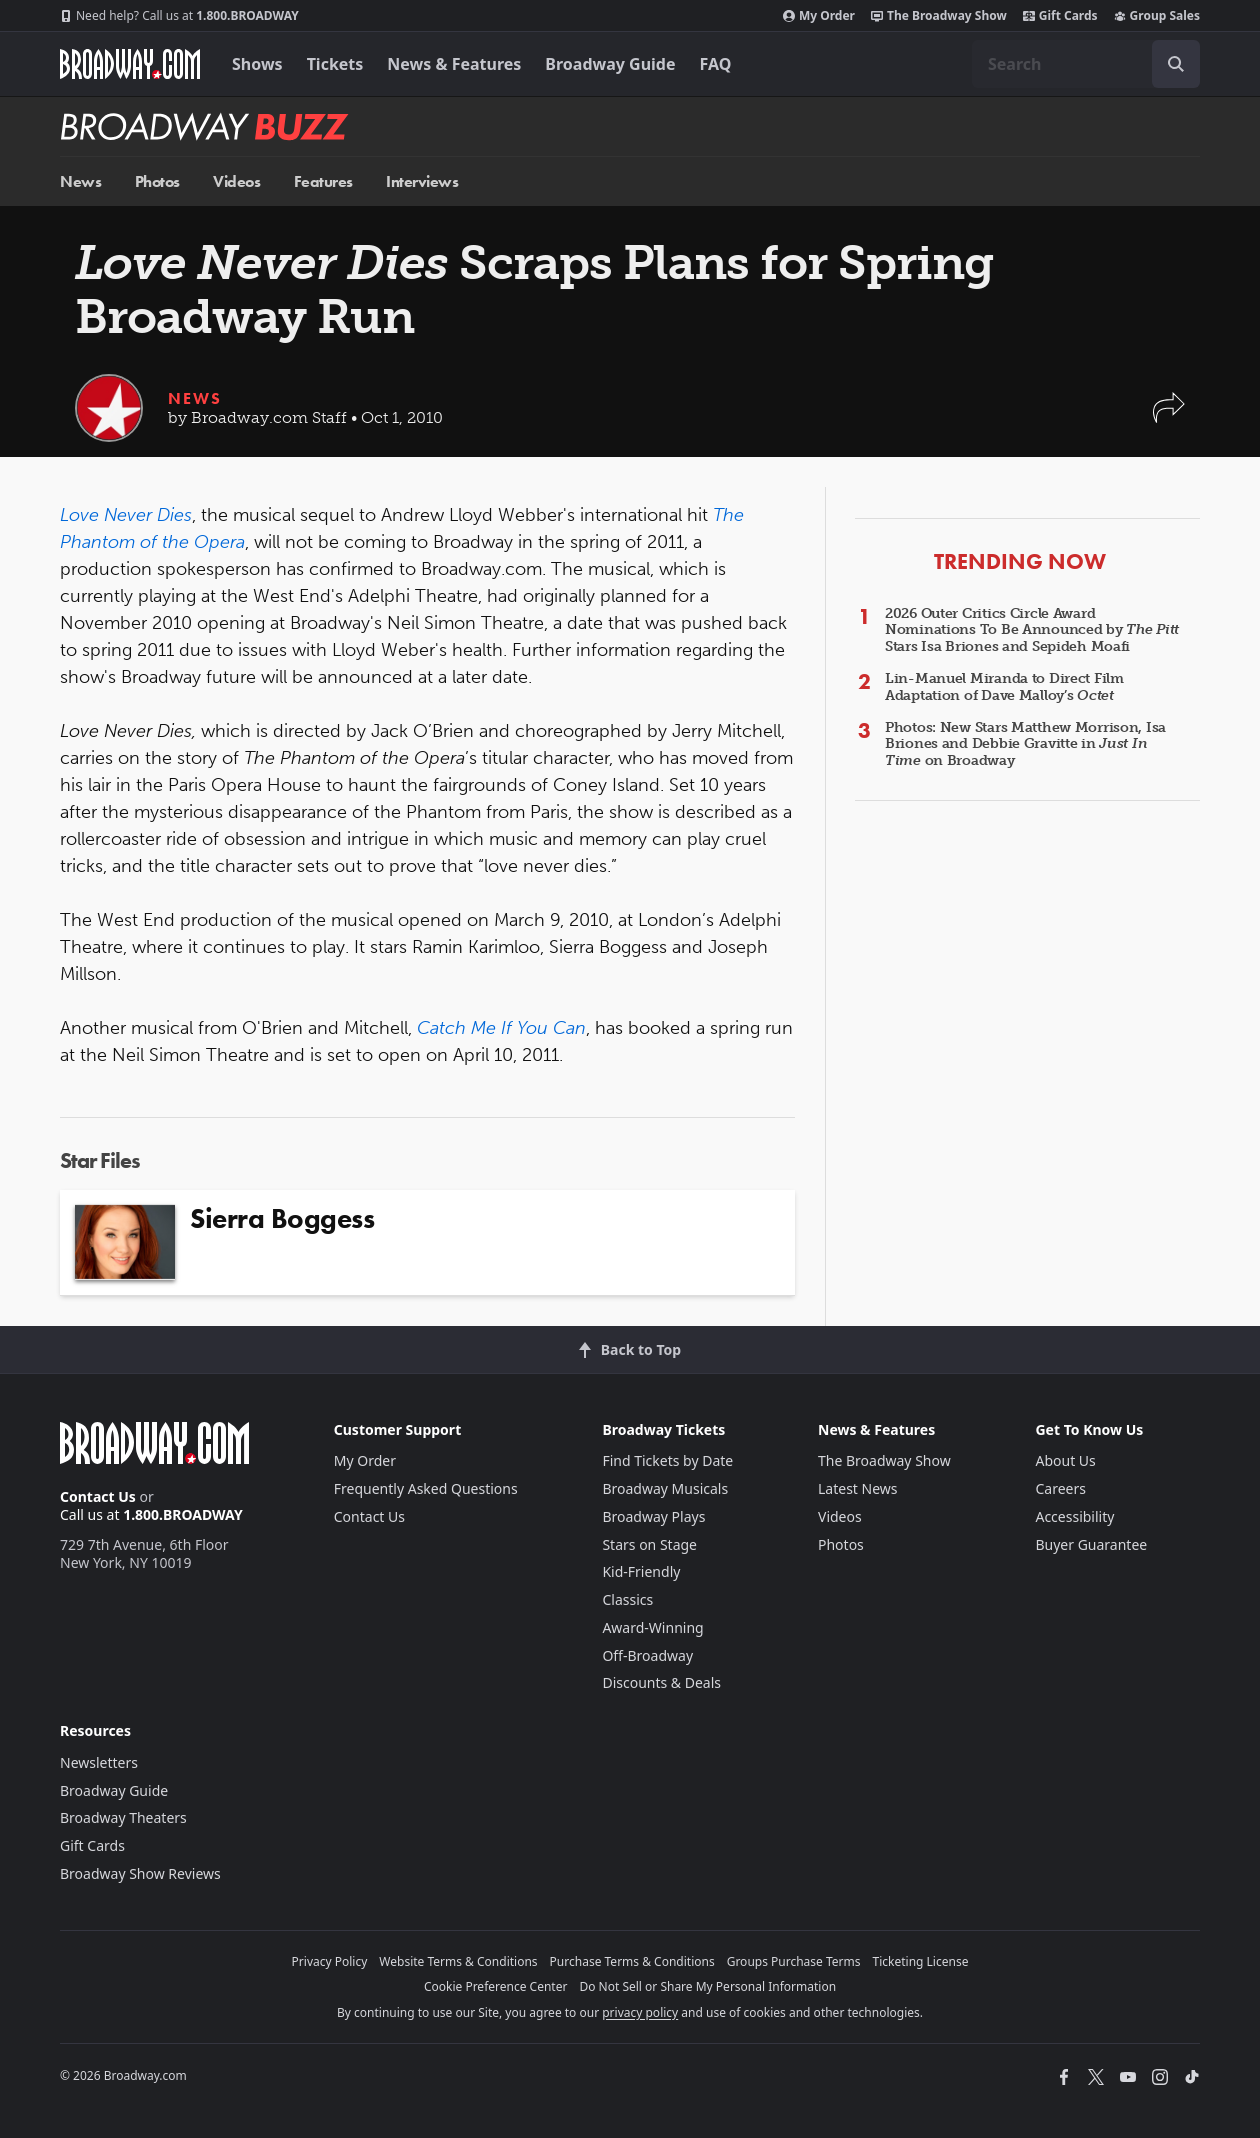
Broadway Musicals (665, 1488)
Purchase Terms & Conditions (632, 1961)
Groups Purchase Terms (794, 1961)
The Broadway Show (939, 16)
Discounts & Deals (661, 1682)
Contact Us (98, 1496)
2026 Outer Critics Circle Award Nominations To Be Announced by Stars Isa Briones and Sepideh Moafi (1032, 630)
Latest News (858, 1488)
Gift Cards (1060, 16)
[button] (1169, 417)
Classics (627, 1599)
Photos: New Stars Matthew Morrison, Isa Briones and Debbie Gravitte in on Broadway (1025, 744)
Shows (257, 64)
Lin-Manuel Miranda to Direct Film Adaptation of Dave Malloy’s (1004, 687)
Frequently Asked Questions (426, 1488)
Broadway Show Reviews (140, 1873)
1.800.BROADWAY (179, 16)
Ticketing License (921, 1961)
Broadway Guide (610, 64)
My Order (819, 16)
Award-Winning (652, 1627)
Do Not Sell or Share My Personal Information (707, 1986)
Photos (157, 181)
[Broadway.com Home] (130, 64)
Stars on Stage (649, 1544)
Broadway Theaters (123, 1817)
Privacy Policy (330, 1961)
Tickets (335, 64)
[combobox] (1086, 64)
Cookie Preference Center (496, 1986)
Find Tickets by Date (667, 1460)
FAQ (716, 64)
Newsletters (99, 1762)
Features (323, 181)
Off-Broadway (647, 1655)
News (80, 181)
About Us (1065, 1460)
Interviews (422, 181)
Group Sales (1157, 16)
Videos (236, 181)
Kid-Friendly (641, 1571)
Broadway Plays (653, 1516)
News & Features (454, 64)
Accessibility (1074, 1516)
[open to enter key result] (1176, 64)
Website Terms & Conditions (458, 1961)
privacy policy (640, 2012)
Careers (1060, 1488)
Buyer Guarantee (1091, 1544)
